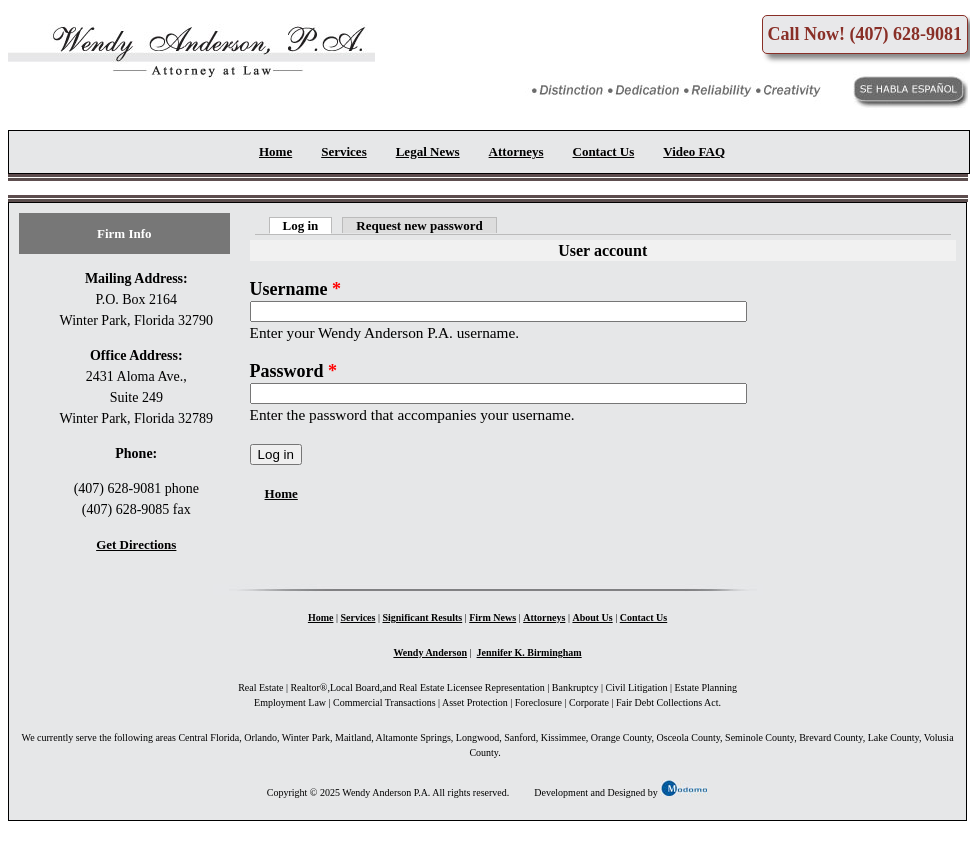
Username (295, 289)
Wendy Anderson (430, 652)
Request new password (419, 225)
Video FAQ (694, 151)
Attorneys (516, 151)
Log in (308, 225)
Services (343, 151)
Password (294, 371)
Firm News (492, 617)
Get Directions (136, 544)
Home (275, 151)
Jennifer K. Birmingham (529, 652)
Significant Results (422, 617)
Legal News (428, 151)
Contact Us (604, 151)
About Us (592, 617)
